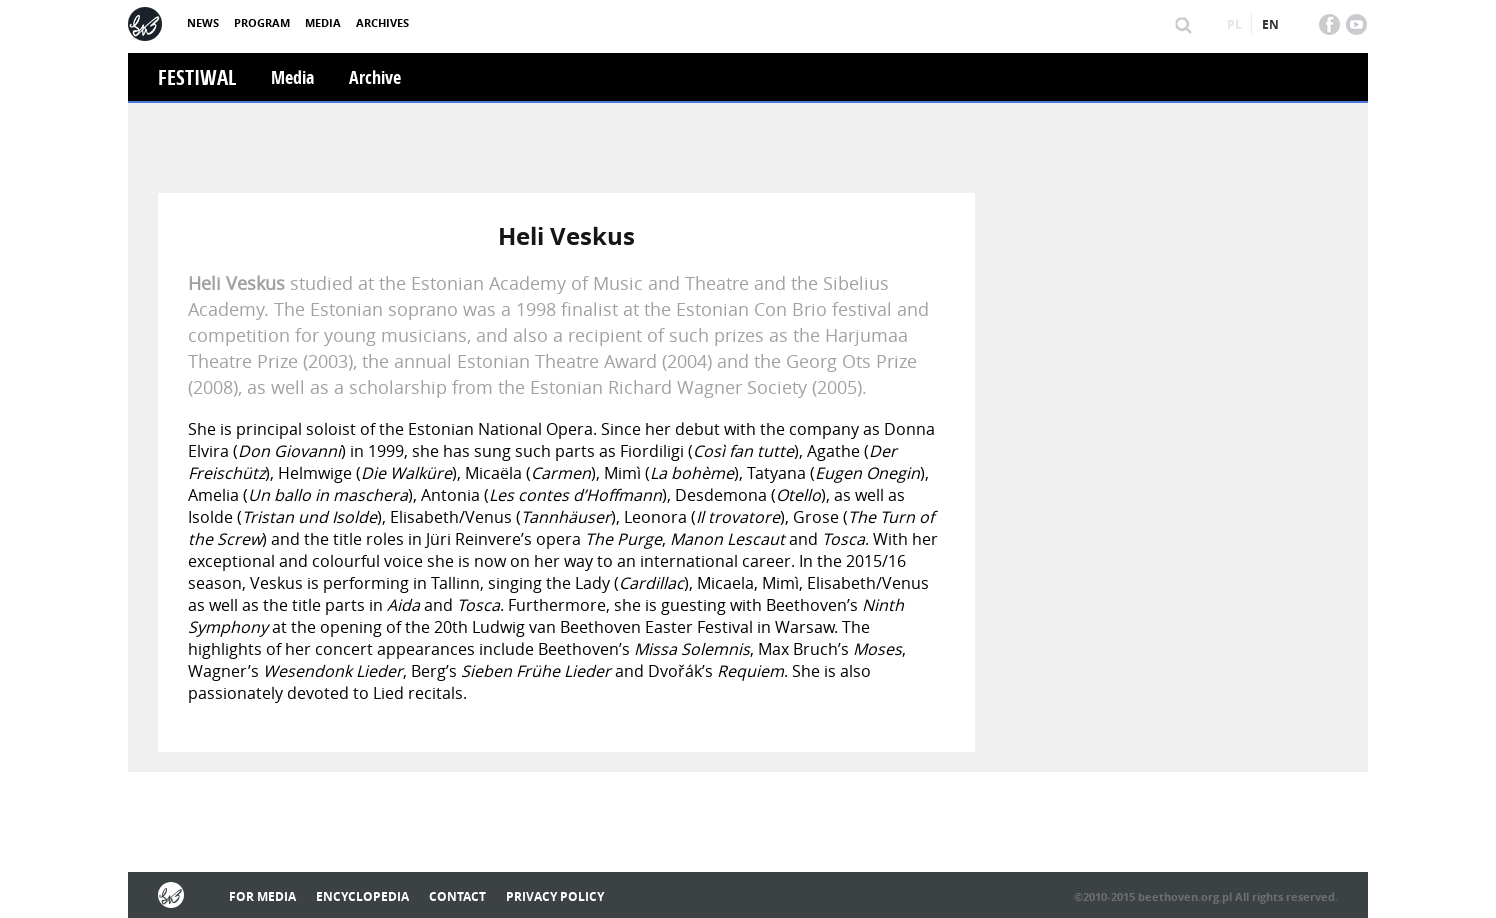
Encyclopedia (362, 896)
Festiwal (197, 77)
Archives (382, 22)
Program (262, 22)
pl (1234, 24)
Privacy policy (555, 896)
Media (323, 22)
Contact (457, 896)
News (203, 22)
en (1270, 24)
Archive (375, 77)
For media (262, 896)
